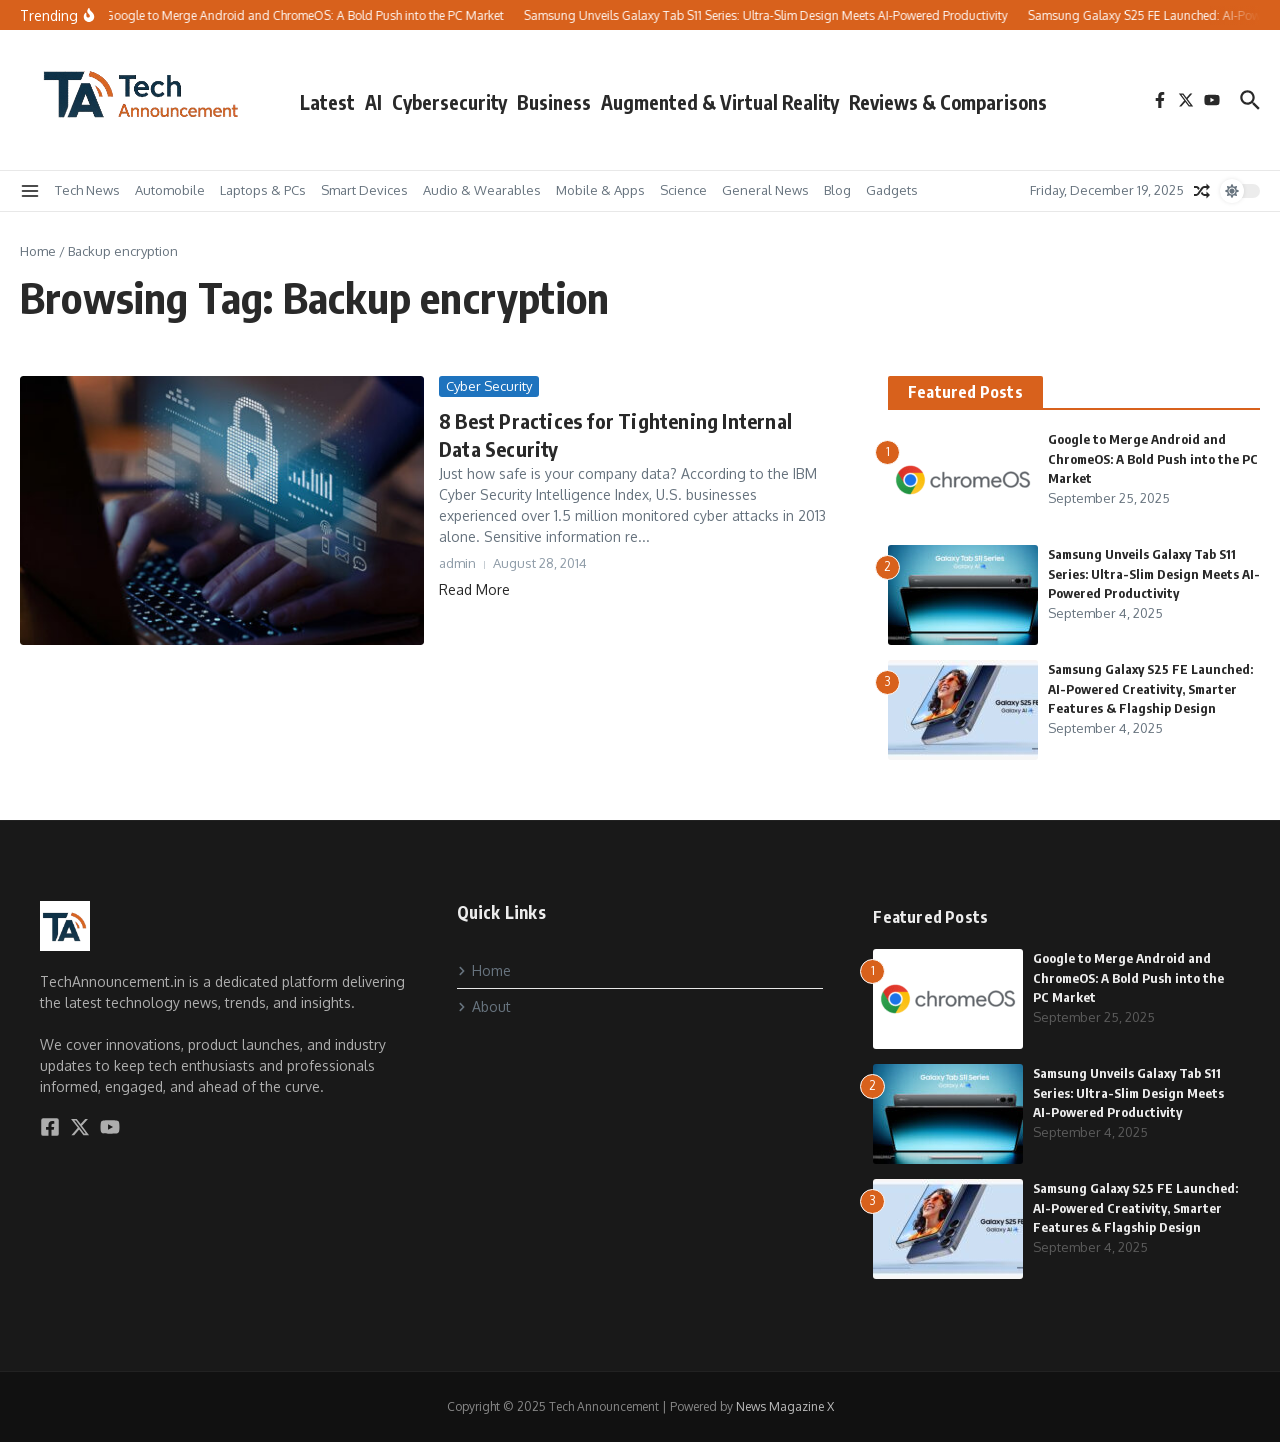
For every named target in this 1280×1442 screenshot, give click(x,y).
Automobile (170, 190)
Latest (327, 102)
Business (554, 102)
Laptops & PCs (263, 190)
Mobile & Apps (600, 190)
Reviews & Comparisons (948, 102)
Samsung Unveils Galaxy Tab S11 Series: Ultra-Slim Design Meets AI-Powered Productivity (1154, 573)
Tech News (87, 190)
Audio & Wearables (482, 190)
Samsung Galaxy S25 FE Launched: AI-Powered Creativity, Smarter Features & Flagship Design (1150, 688)
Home (38, 251)
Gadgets (892, 190)
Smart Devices (364, 190)
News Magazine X (785, 1406)
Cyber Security (489, 386)
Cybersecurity (449, 102)
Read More (474, 589)
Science (683, 190)
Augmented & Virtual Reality (720, 102)
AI (373, 102)
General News (765, 190)
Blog (837, 190)
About (484, 1006)
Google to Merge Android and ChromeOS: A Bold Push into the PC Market (1153, 458)
